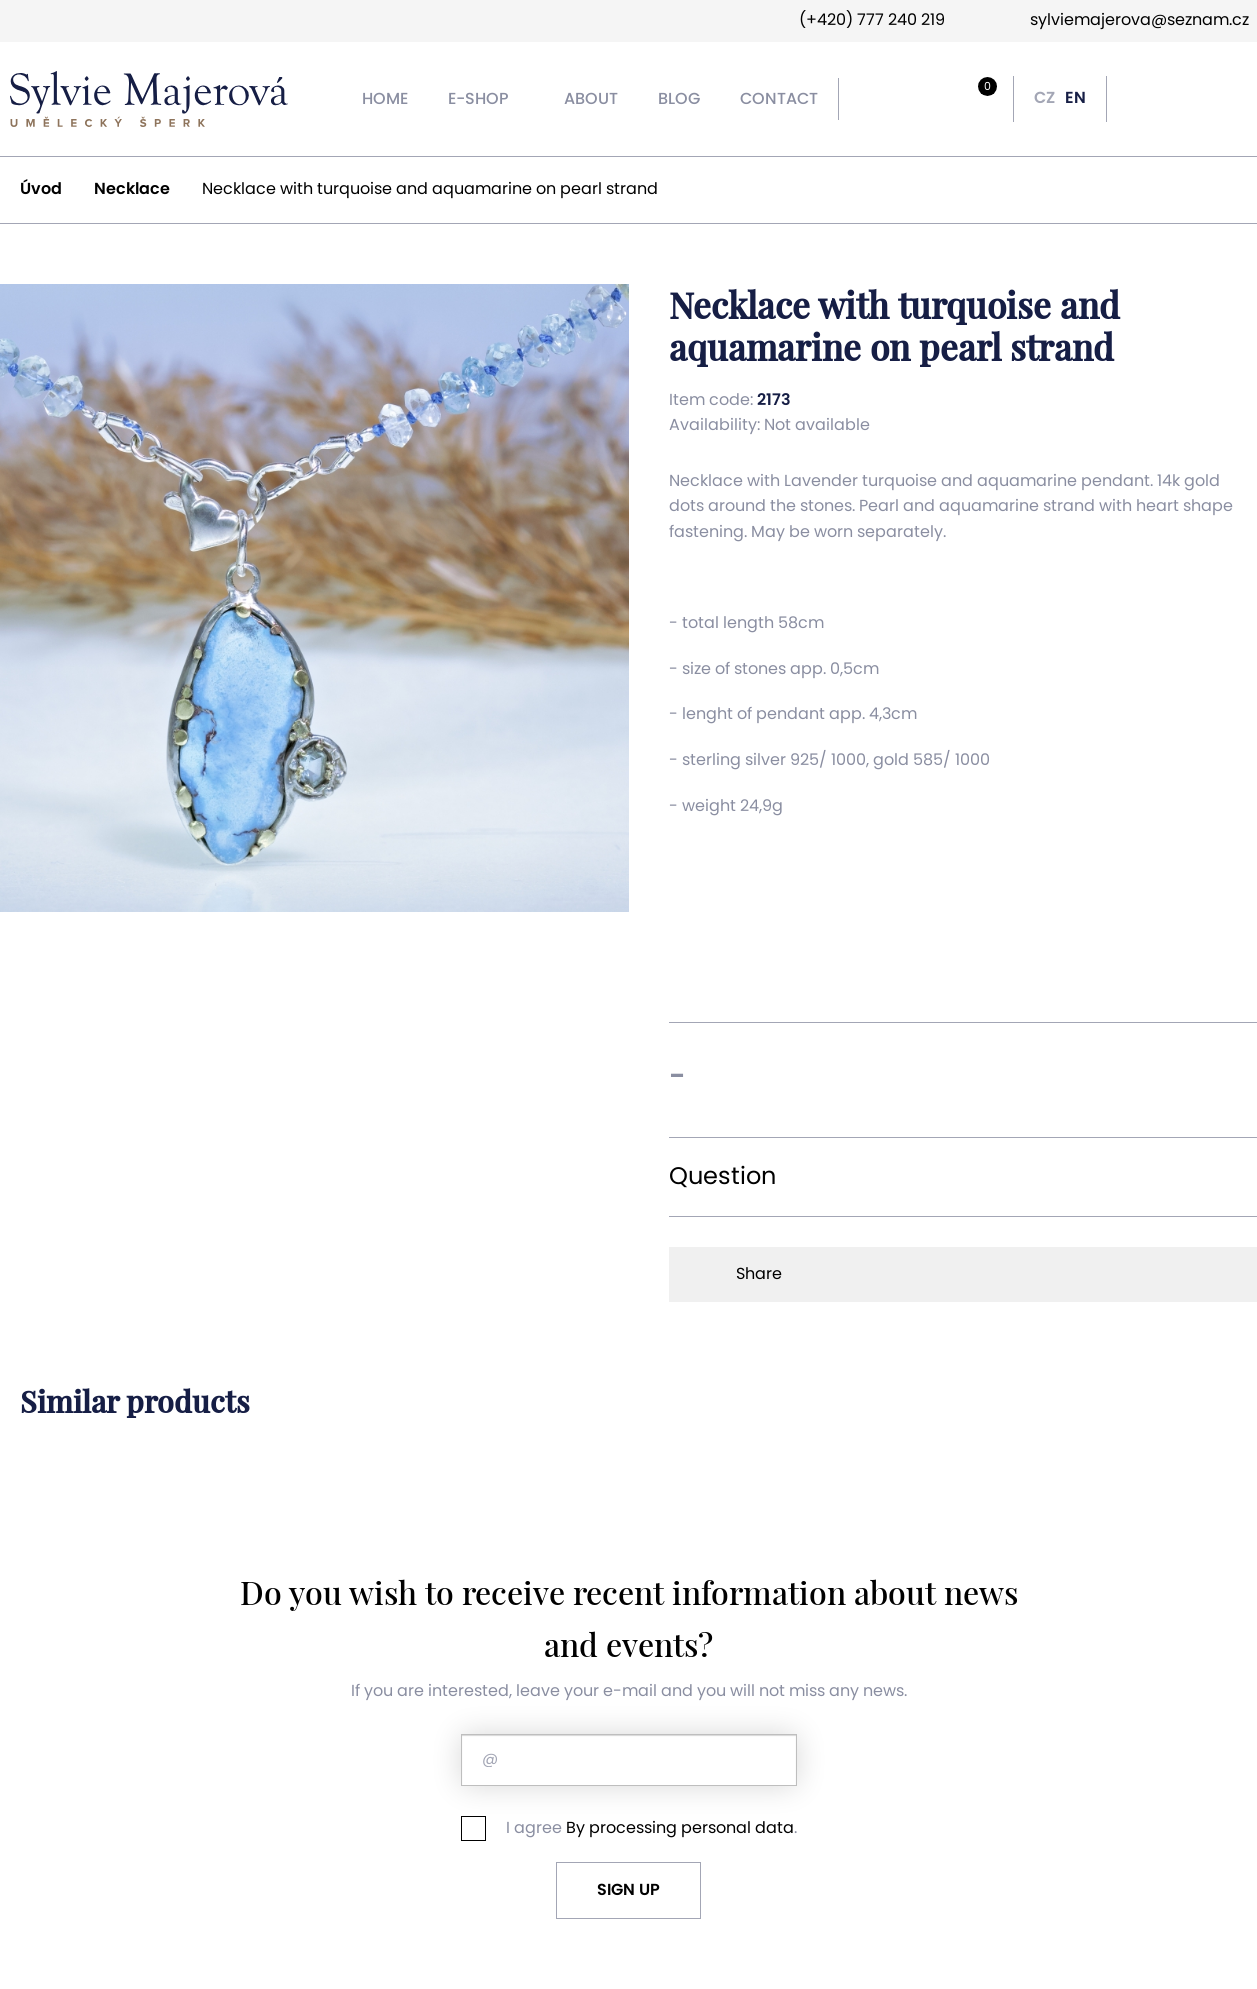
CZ (1044, 98)
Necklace (142, 189)
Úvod (51, 189)
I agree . (629, 1828)
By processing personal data (680, 1828)
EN (1075, 98)
